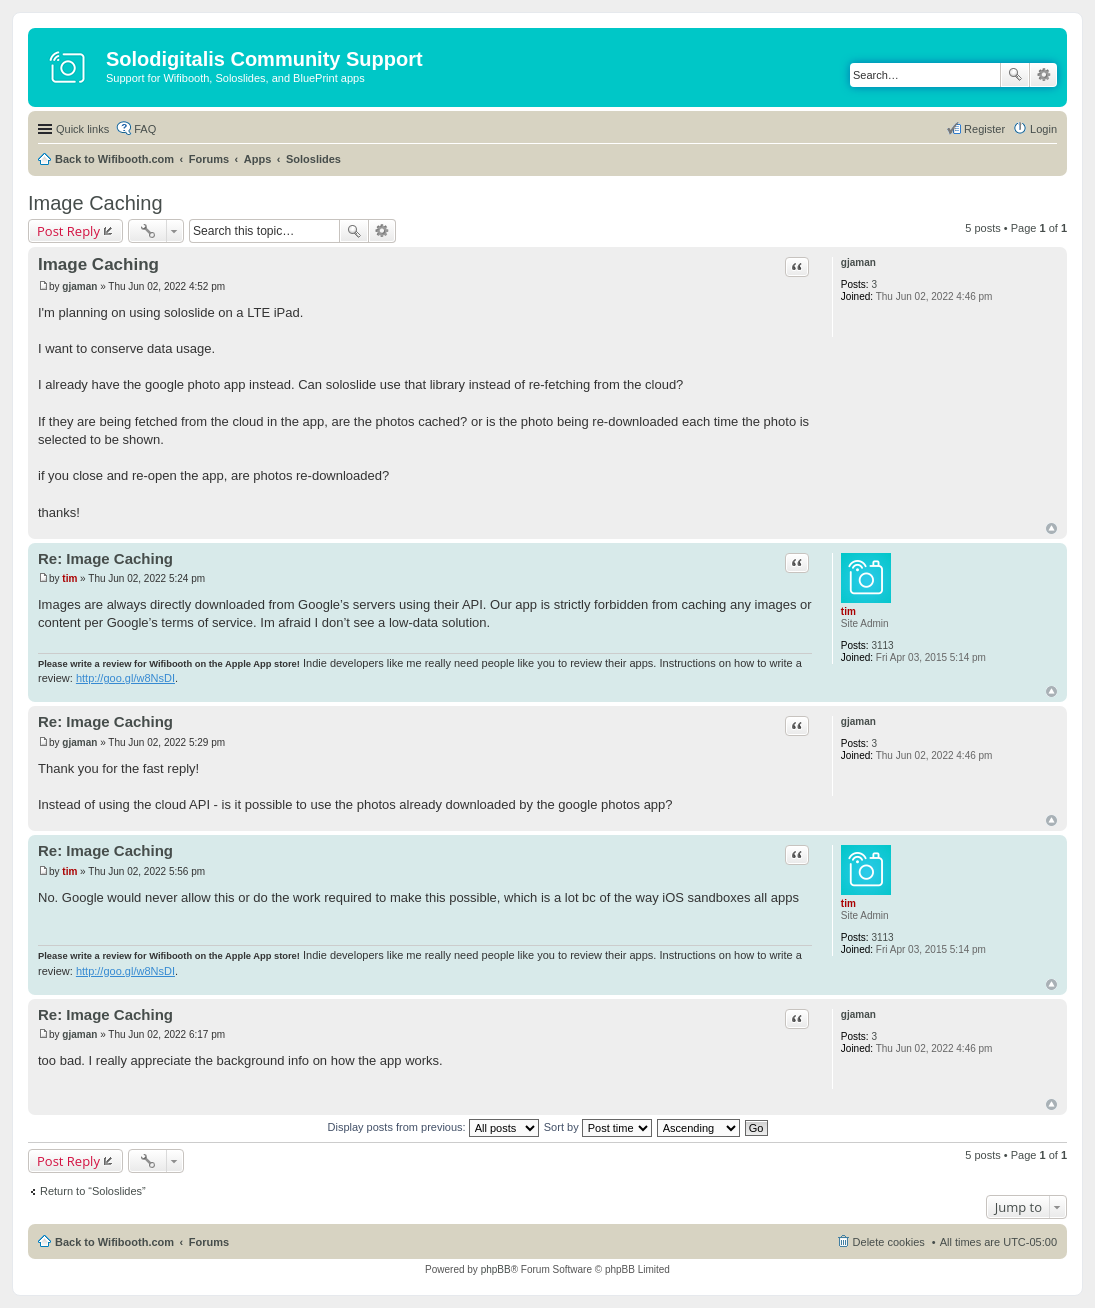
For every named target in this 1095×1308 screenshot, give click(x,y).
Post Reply (68, 231)
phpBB (496, 1269)
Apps (258, 159)
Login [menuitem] (1043, 129)
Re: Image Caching (105, 558)
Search (1015, 75)
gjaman (858, 262)
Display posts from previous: (433, 1127)
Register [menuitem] (984, 129)
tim (848, 611)
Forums (209, 159)
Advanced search (1043, 75)
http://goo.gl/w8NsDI (125, 678)
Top (1051, 528)
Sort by (598, 1127)
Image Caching (95, 203)
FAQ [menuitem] (145, 129)
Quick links (82, 129)
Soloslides (313, 159)
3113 (882, 645)
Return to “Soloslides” (93, 1191)
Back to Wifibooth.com (114, 159)
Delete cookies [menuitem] (889, 1242)
